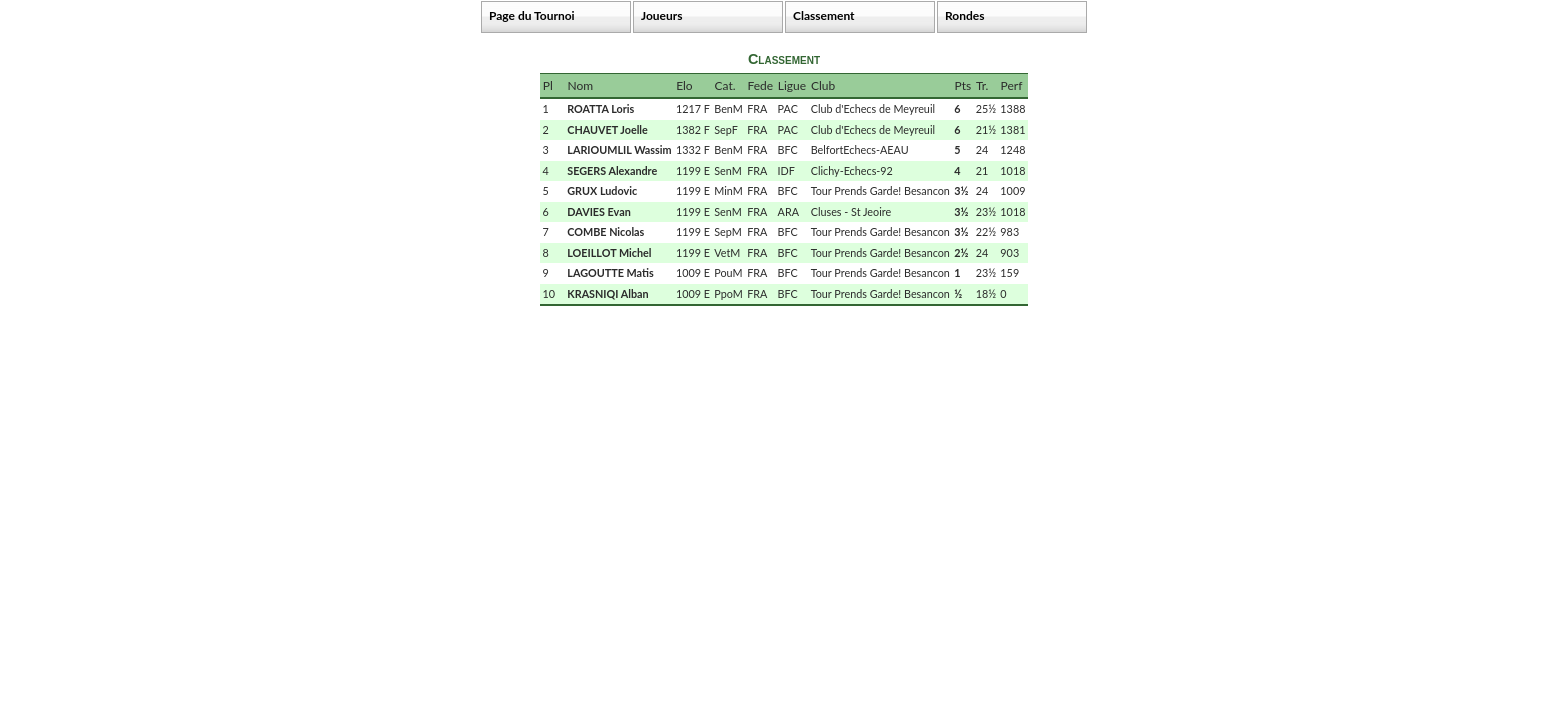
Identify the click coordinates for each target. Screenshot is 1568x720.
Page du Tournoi (532, 15)
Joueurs (662, 15)
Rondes (964, 15)
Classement (824, 15)
